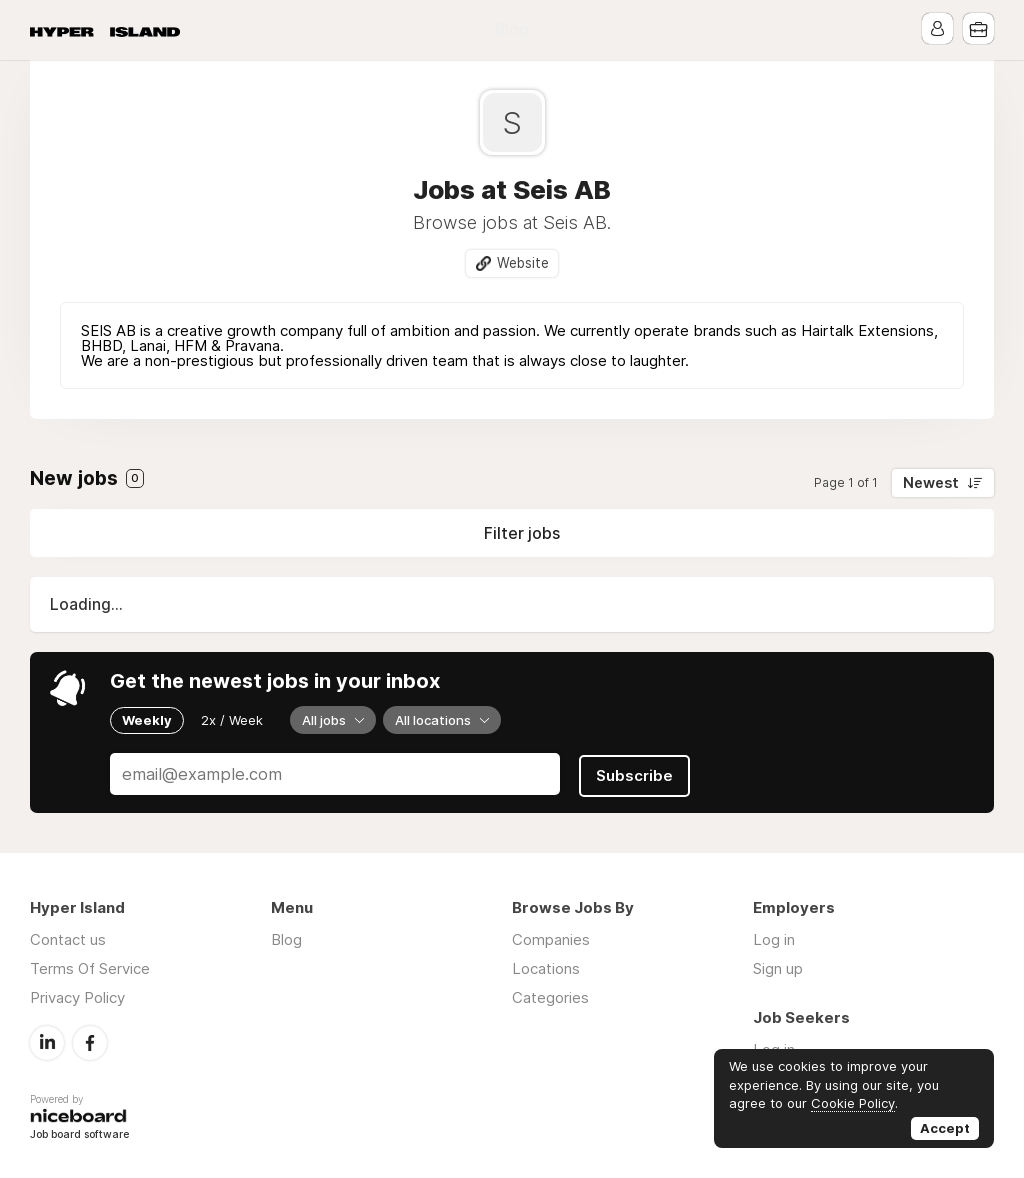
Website (523, 263)
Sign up (778, 967)
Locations (546, 967)
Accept (945, 1128)
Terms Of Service (90, 967)
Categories (550, 996)
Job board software (79, 1132)
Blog (512, 29)
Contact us (68, 938)
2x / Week (232, 720)
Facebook (90, 1041)
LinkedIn (47, 1041)
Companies (551, 938)
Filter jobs (522, 533)
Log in (774, 938)
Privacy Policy (77, 996)
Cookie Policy (853, 1103)
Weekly (147, 720)
